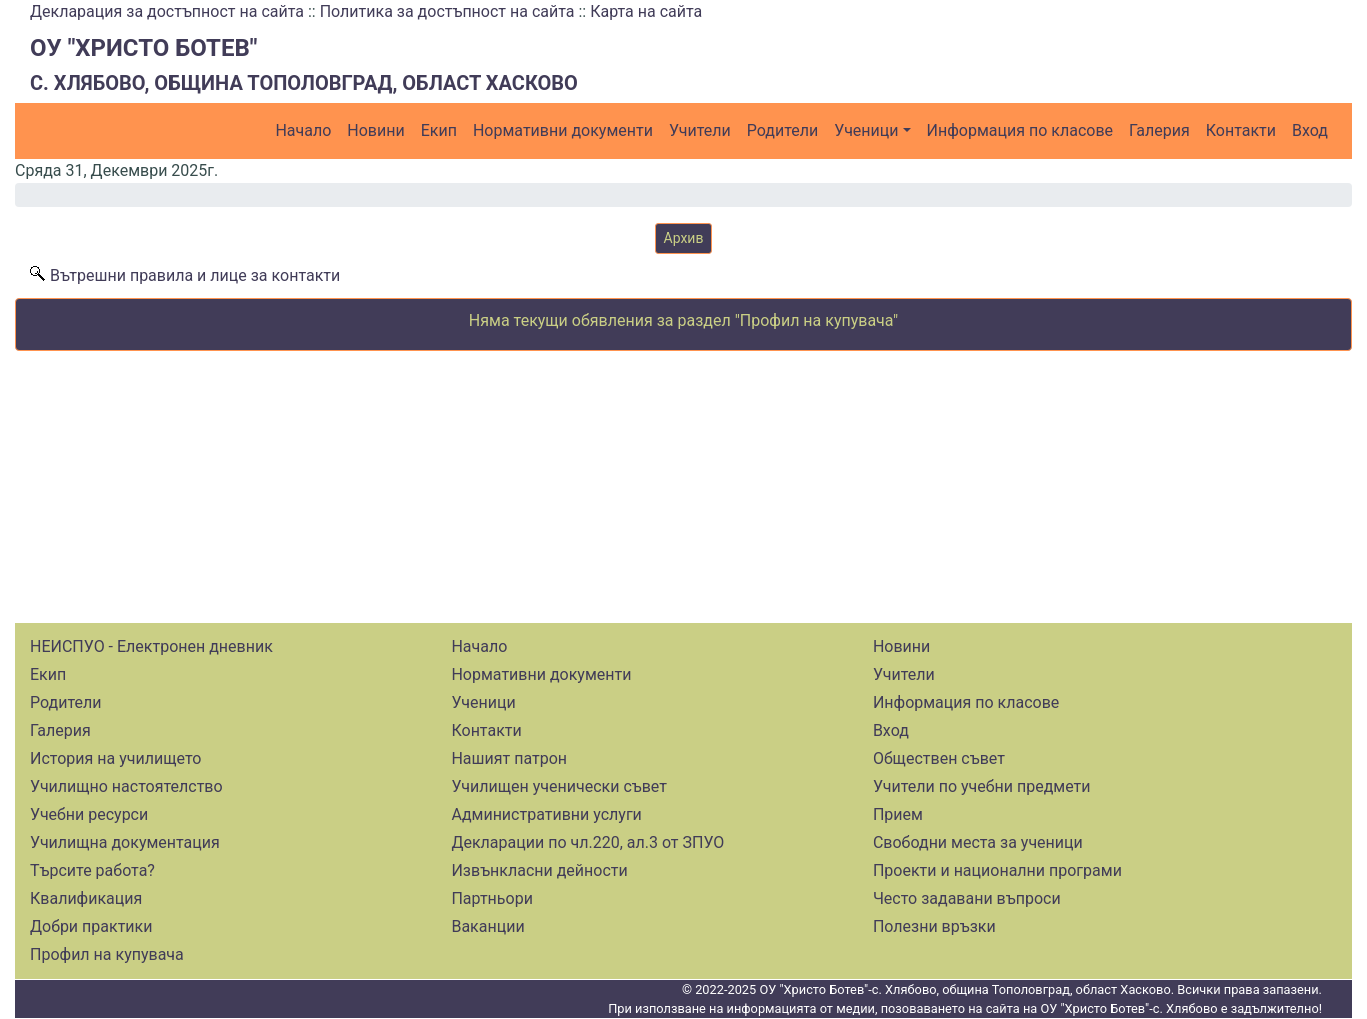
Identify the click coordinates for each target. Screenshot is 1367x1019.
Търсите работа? (92, 870)
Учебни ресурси (89, 814)
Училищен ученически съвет (559, 786)
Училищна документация (125, 842)
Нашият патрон (509, 758)
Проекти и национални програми (997, 870)
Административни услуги (546, 814)
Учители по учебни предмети (982, 786)
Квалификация (86, 898)
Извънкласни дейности (539, 870)
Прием (898, 814)
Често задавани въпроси (967, 898)
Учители (700, 130)
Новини (375, 130)
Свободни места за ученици (978, 842)
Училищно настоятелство (126, 786)
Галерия (1159, 130)
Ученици (866, 130)
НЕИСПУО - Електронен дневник (151, 646)
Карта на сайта (646, 11)
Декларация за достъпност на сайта (167, 11)
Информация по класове (1020, 130)
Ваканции (487, 926)
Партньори (491, 898)
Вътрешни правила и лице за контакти (195, 275)
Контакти (1241, 130)
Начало (303, 130)
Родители (782, 130)
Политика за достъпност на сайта (447, 11)
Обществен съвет (939, 758)
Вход (1310, 130)
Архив (684, 238)
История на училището (115, 758)
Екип (439, 130)
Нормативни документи (563, 130)
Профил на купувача (107, 954)
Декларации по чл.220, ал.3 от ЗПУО (587, 842)
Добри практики (91, 926)
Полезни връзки (934, 926)
